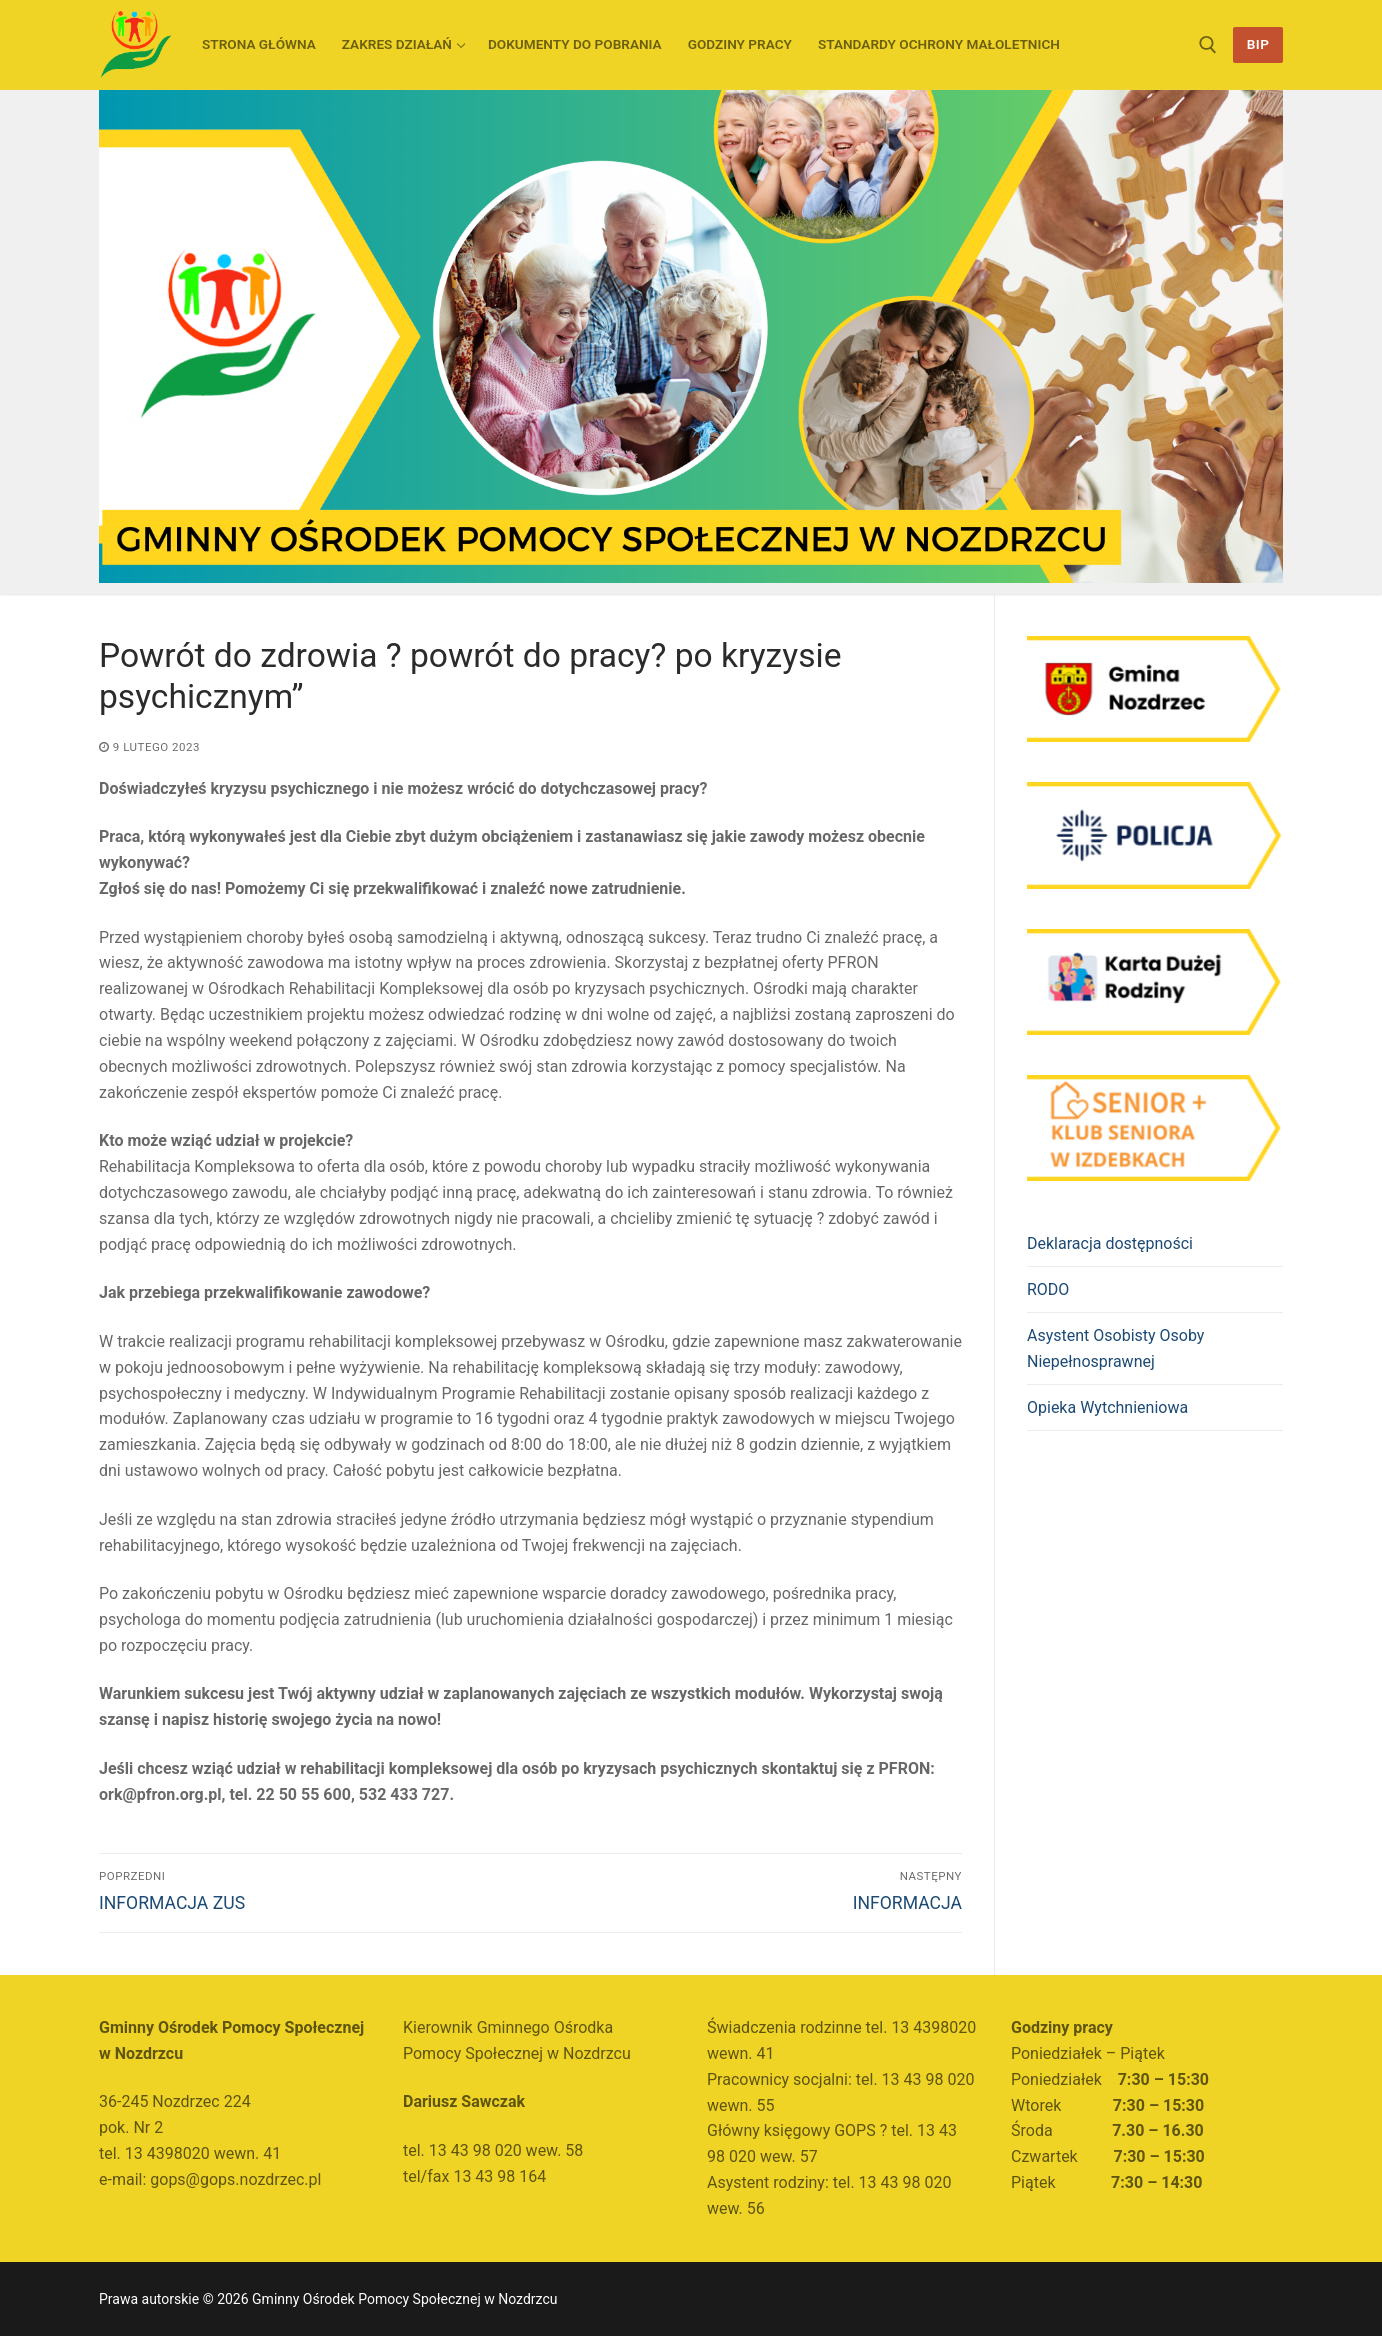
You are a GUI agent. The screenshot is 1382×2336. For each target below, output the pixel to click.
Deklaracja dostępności (1110, 1243)
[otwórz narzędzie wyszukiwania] (1208, 45)
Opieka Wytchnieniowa (1107, 1407)
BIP (1258, 44)
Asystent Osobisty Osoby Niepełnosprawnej (1115, 1348)
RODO (1048, 1289)
